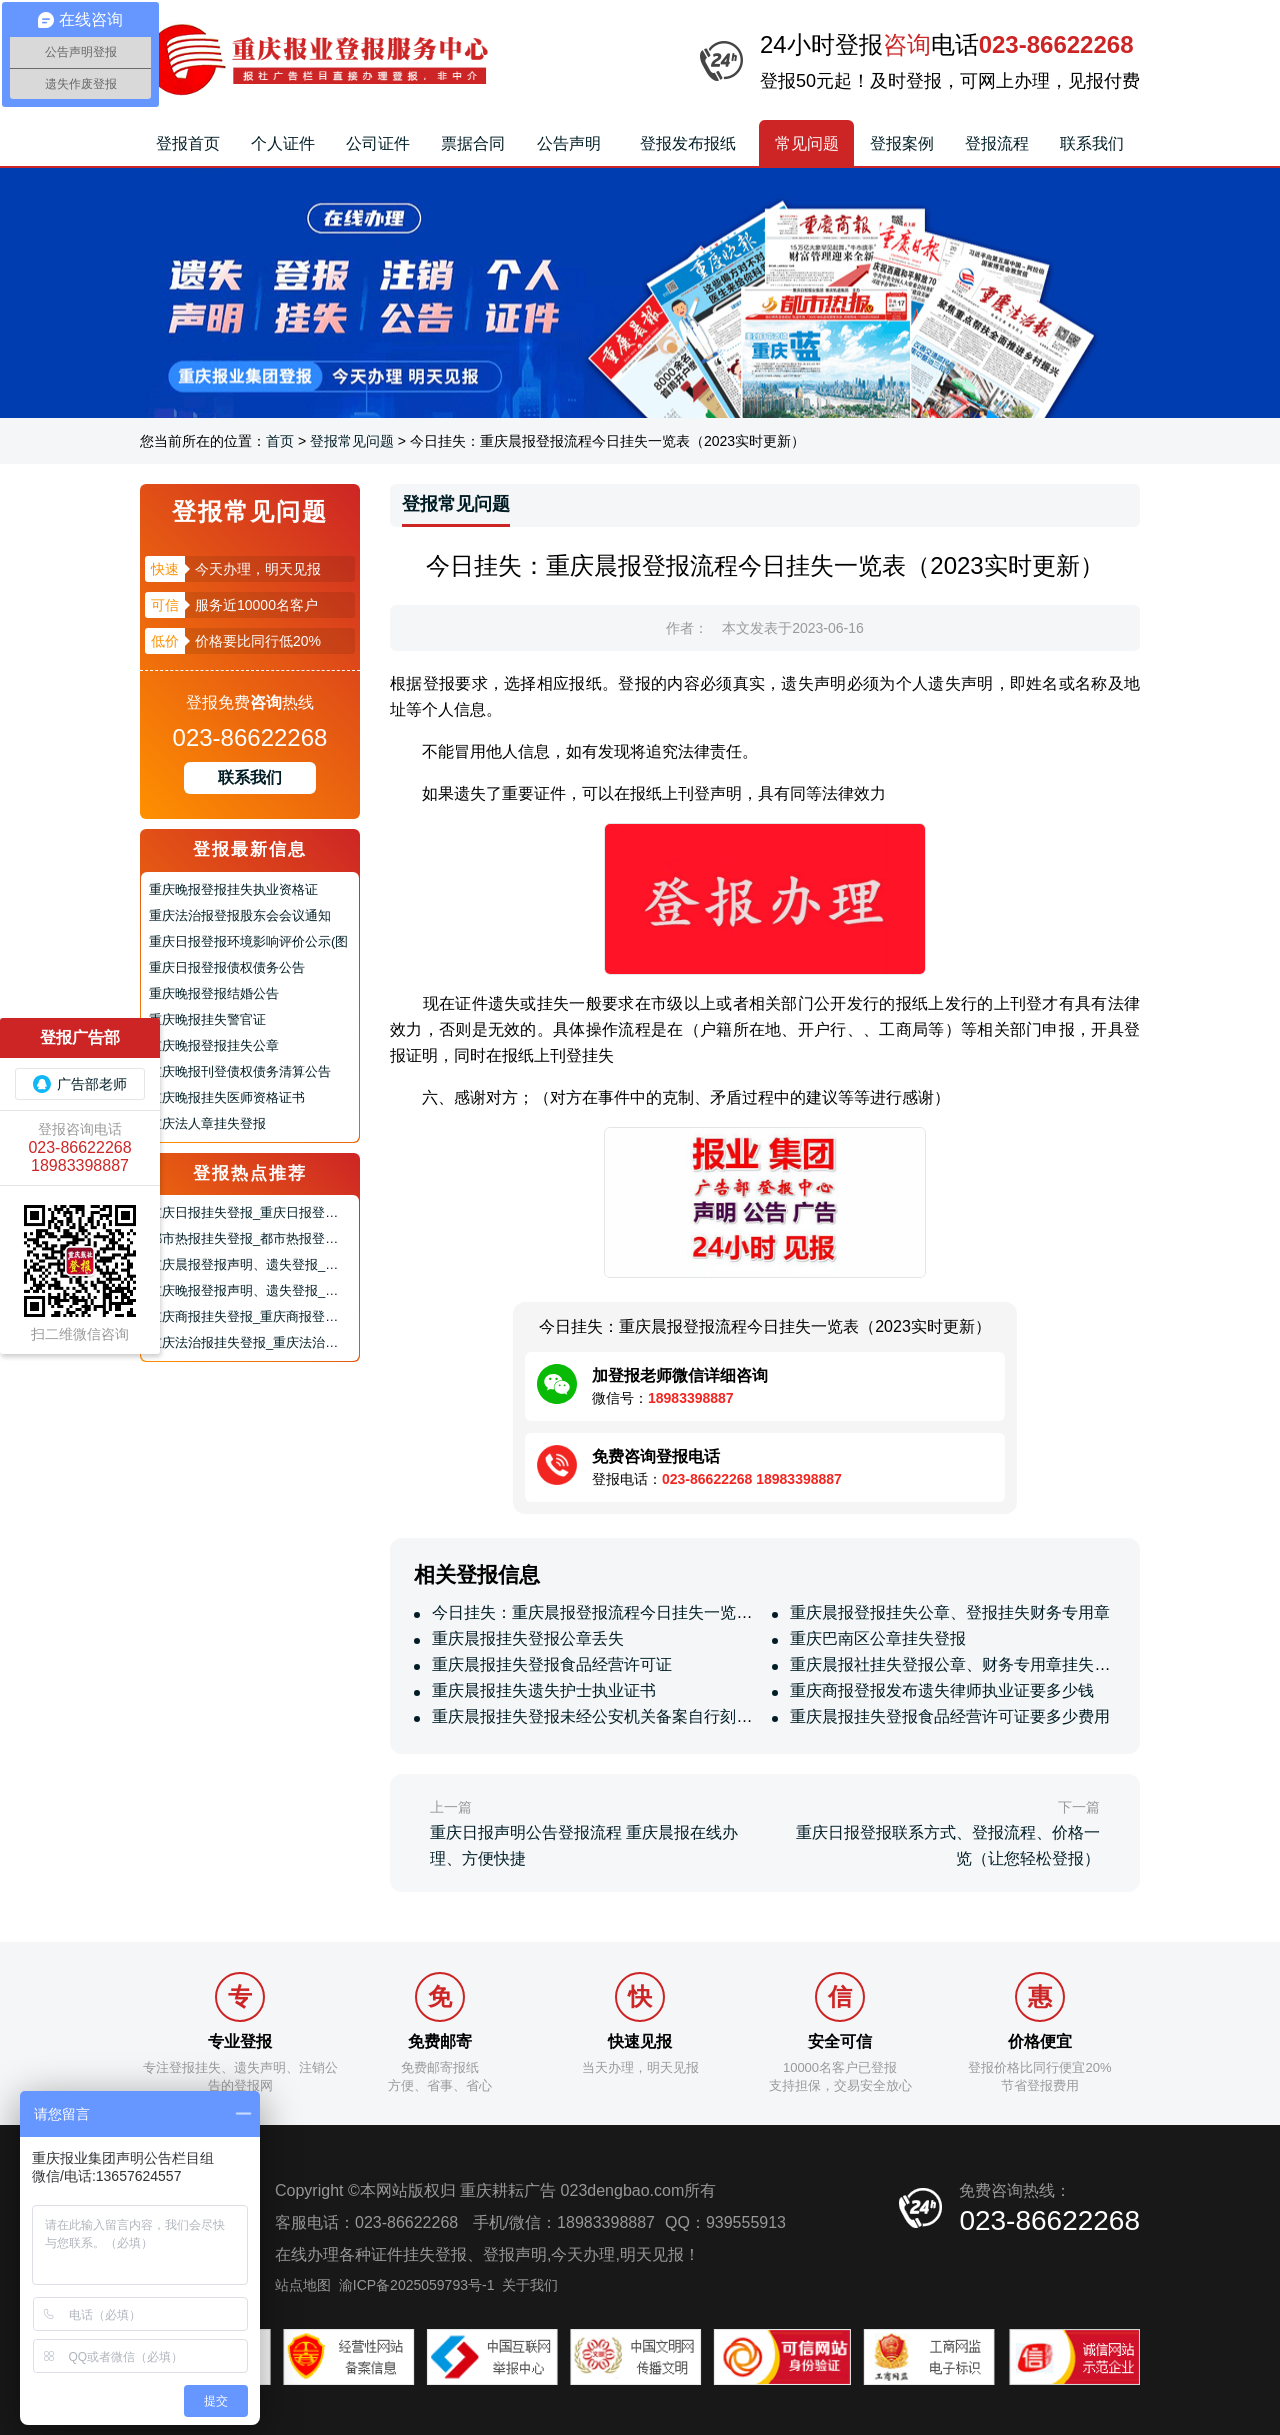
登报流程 (997, 143)
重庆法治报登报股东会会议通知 (240, 915)
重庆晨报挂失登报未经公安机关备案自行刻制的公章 (614, 1716)
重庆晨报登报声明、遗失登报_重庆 (250, 1264)
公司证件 (378, 143)
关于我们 (530, 2285)
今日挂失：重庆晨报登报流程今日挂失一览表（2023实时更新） (656, 1612)
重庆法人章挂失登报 (207, 1123)
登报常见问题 (352, 441)
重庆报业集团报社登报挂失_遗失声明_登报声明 (315, 60)
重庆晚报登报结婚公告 (214, 993)
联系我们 (1092, 143)
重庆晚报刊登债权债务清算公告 (240, 1071)
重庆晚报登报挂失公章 (214, 1045)
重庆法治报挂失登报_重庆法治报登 (250, 1342)
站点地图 (303, 2285)
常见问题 (807, 143)
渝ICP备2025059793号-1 (417, 2285)
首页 (280, 441)
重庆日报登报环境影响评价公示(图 (248, 941)
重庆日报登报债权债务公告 (227, 967)
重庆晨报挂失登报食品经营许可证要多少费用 (948, 1716)
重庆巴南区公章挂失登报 (876, 1638)
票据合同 (473, 143)
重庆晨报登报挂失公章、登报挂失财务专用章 (948, 1612)
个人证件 (283, 143)
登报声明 (515, 2254)
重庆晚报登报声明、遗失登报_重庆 (250, 1290)
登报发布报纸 (688, 143)
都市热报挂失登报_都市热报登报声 (250, 1238)
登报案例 (902, 143)
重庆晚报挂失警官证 (207, 1019)
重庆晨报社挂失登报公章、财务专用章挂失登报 (956, 1664)
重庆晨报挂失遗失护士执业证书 (542, 1690)
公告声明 (569, 143)
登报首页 (188, 143)
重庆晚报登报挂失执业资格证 (233, 889)
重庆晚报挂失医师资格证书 (227, 1097)
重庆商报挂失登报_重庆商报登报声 (250, 1316)
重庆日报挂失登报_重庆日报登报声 (250, 1212)
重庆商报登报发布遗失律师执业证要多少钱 (940, 1690)
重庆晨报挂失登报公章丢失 (526, 1638)
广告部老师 (80, 1084)
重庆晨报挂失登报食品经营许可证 (550, 1664)
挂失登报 (435, 2254)
